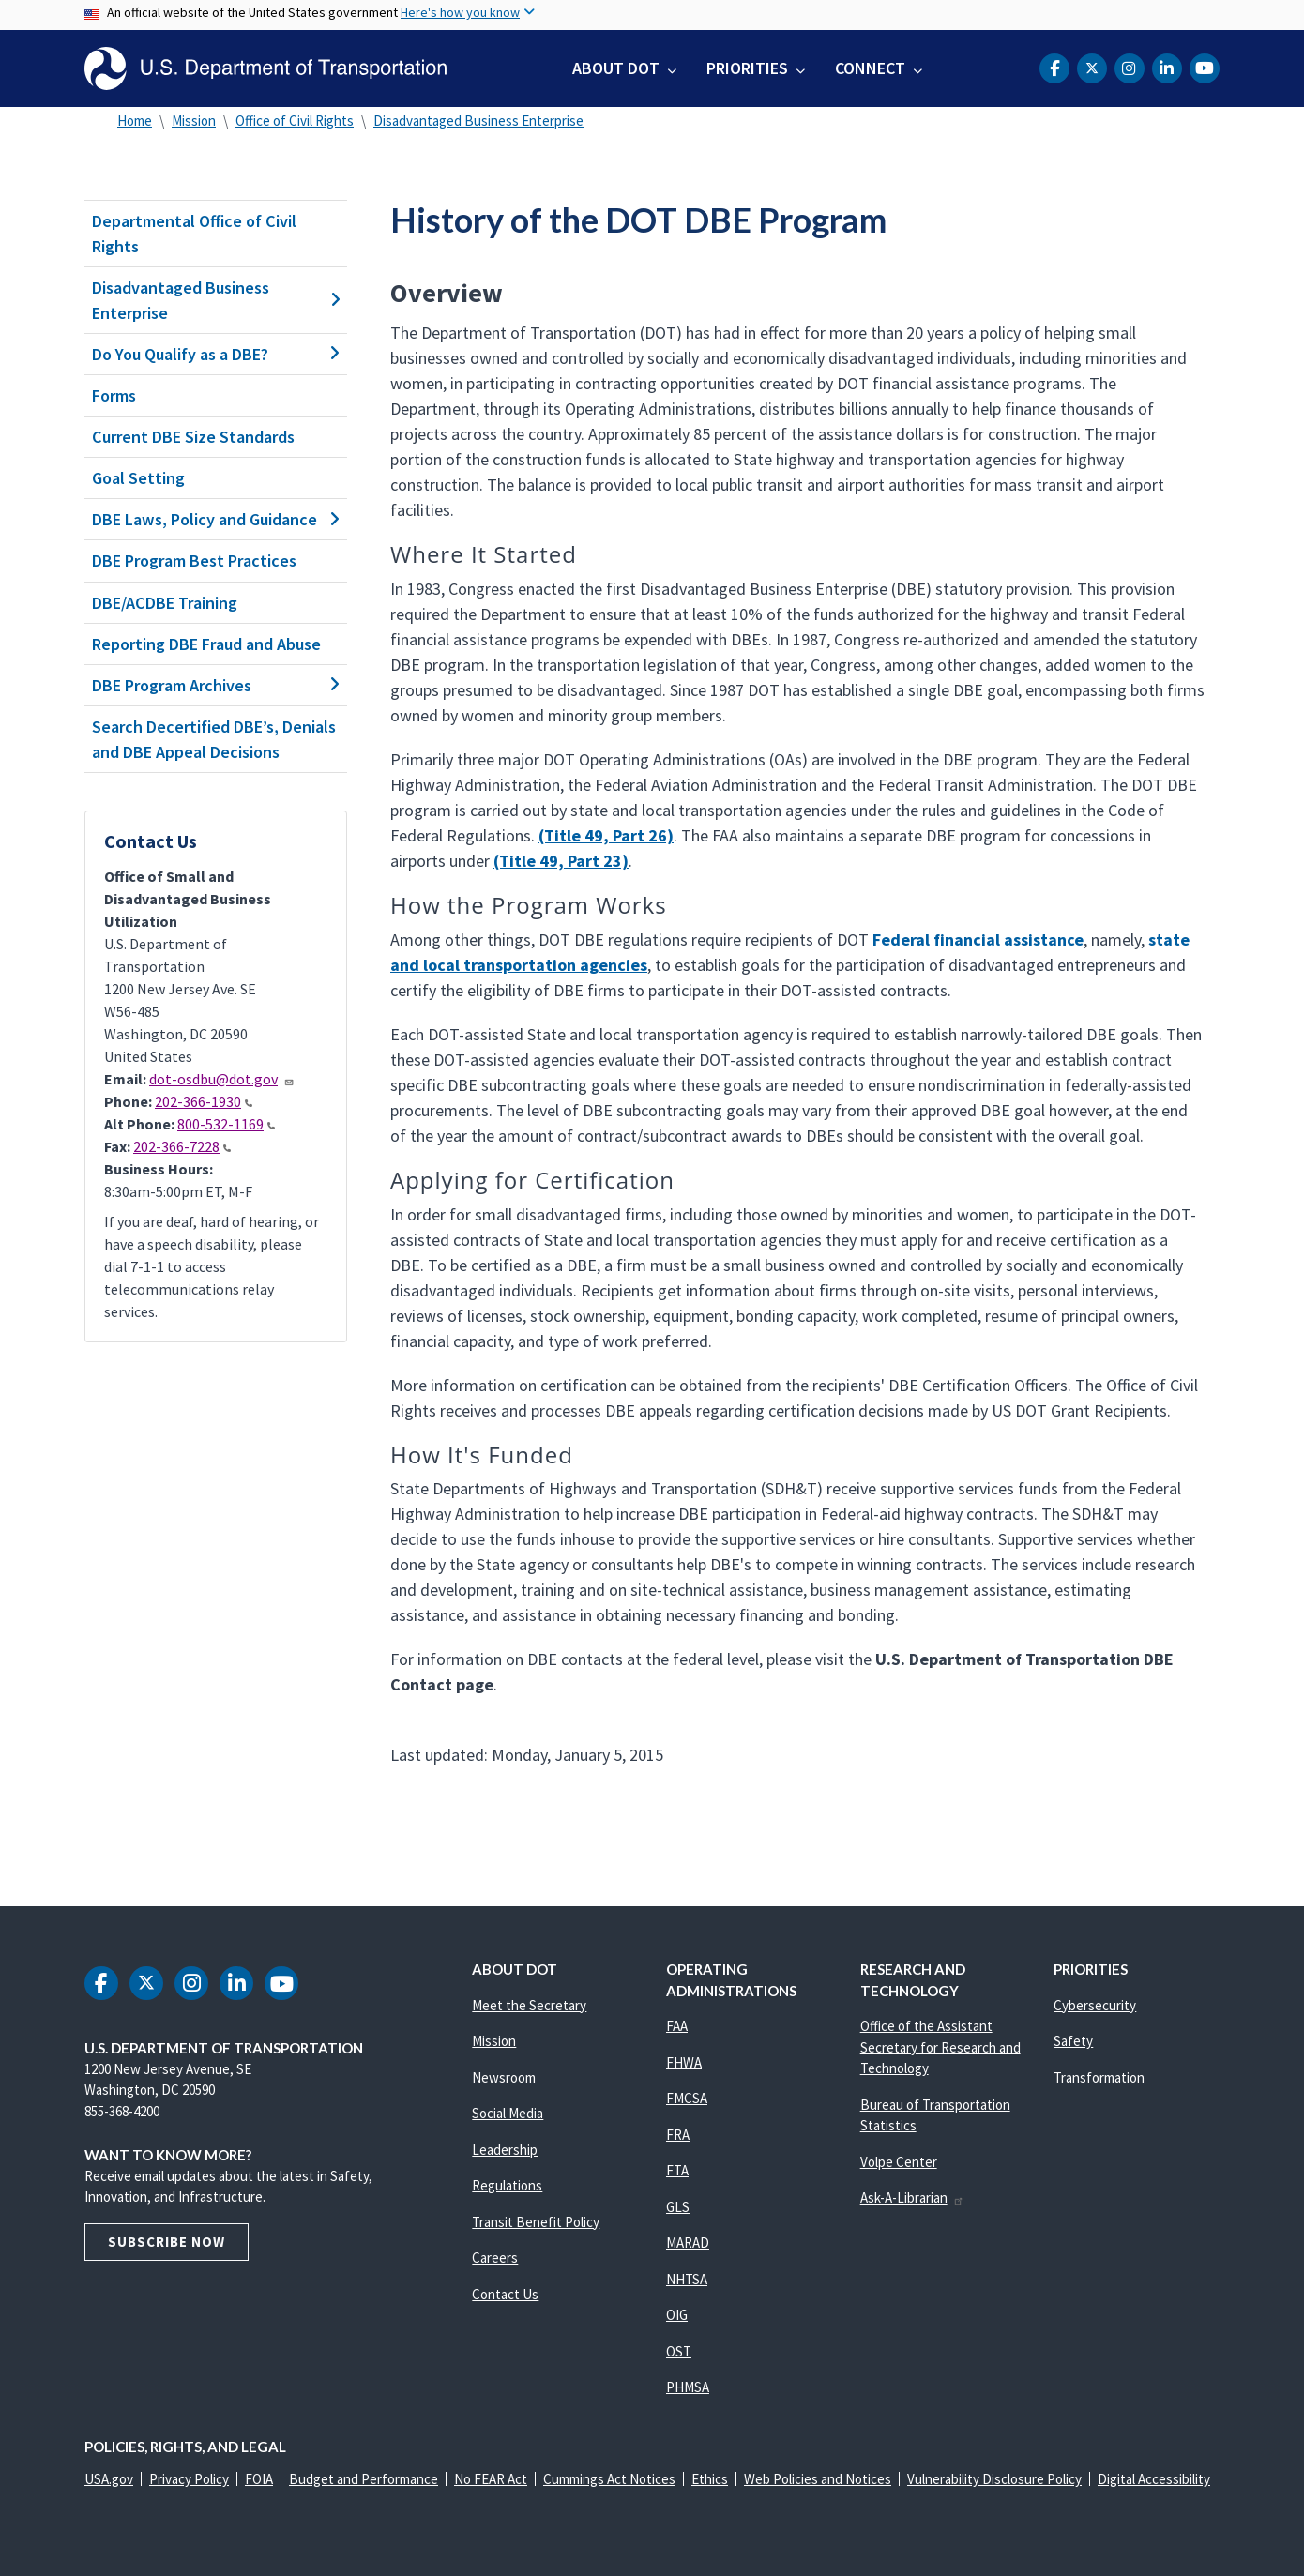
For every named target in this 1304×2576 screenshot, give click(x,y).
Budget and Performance (363, 2479)
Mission (194, 120)
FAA (677, 2026)
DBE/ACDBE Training (164, 603)
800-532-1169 (226, 1123)
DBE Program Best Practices (194, 560)
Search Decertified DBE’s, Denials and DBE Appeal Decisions (214, 739)
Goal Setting (138, 478)
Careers (495, 2257)
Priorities (747, 68)
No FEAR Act (490, 2479)
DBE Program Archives (216, 685)
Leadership (505, 2150)
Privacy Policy (189, 2479)
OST (678, 2351)
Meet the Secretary (529, 2005)
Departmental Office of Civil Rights (194, 233)
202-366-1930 (203, 1101)
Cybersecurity (1095, 2005)
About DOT (616, 68)
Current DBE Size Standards (193, 436)
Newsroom (504, 2077)
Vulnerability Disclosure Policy (994, 2479)
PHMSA (687, 2387)
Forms (114, 395)
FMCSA (686, 2098)
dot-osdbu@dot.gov (222, 1078)
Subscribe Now (166, 2241)
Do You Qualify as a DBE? (216, 354)
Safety (1073, 2041)
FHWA (684, 2062)
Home (134, 120)
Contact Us (505, 2294)
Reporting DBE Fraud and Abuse (206, 644)
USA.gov (108, 2479)
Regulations (507, 2185)
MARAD (687, 2242)
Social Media (507, 2113)
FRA (678, 2135)
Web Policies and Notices (817, 2479)
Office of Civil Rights (294, 120)
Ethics (709, 2479)
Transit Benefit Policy (535, 2222)
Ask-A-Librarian (912, 2197)
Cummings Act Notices (609, 2479)
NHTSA (686, 2279)
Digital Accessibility (1154, 2479)
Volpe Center (898, 2162)
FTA (677, 2170)
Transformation (1099, 2077)
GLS (678, 2207)
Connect (870, 68)
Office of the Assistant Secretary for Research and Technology (940, 2047)
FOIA (259, 2479)
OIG (677, 2315)
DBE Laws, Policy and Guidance (216, 519)
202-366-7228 (182, 1146)
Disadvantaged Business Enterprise (478, 120)
